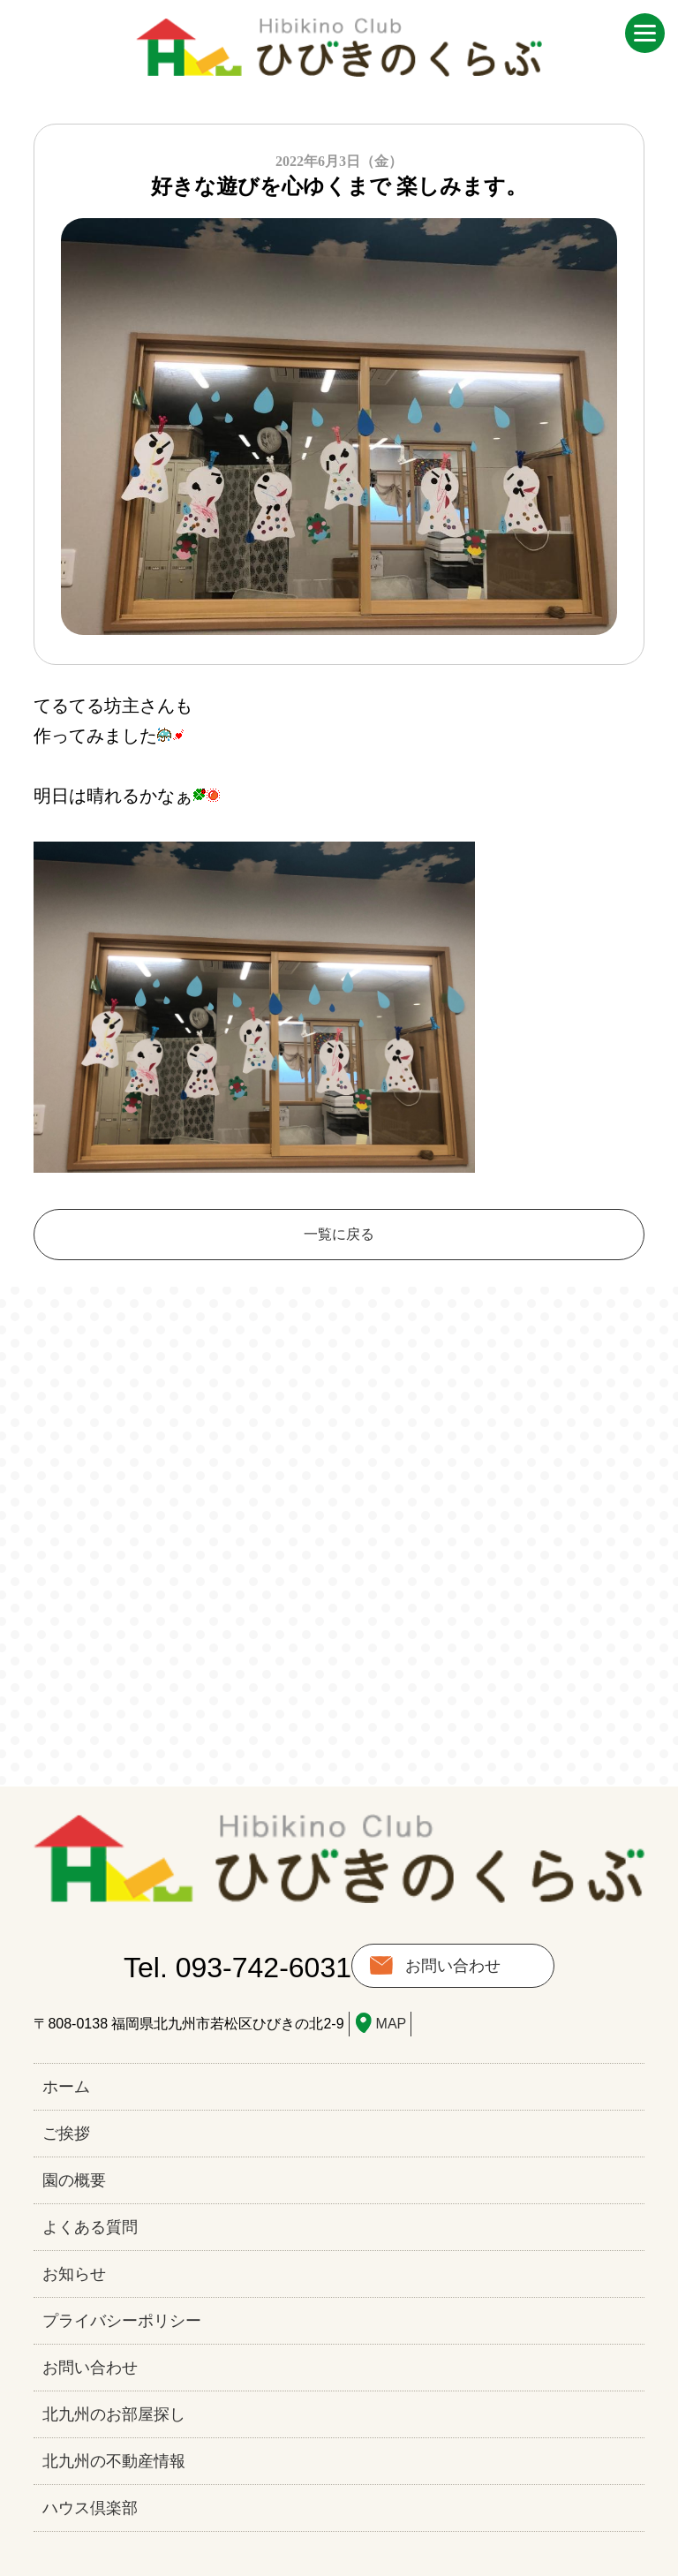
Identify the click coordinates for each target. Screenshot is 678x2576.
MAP (391, 2023)
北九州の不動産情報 (113, 2461)
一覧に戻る (339, 1234)
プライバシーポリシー (121, 2321)
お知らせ (74, 2274)
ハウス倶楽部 (90, 2508)
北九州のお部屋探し (113, 2414)
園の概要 (74, 2180)
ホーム (66, 2087)
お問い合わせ (453, 1966)
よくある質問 (90, 2227)
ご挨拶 (66, 2133)
